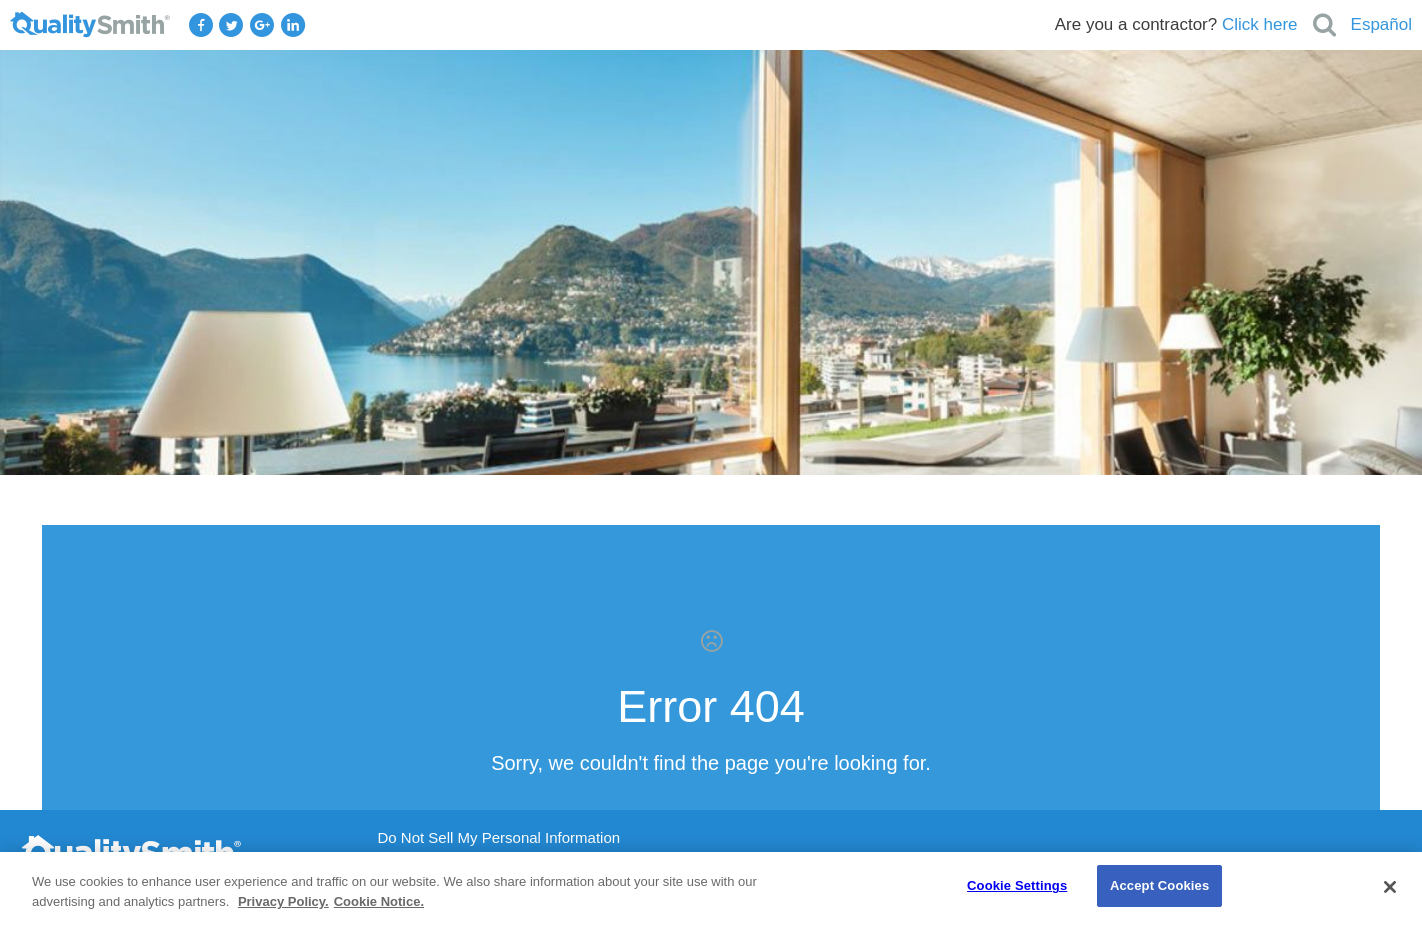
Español (1381, 24)
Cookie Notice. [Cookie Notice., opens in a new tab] (379, 901)
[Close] (1390, 887)
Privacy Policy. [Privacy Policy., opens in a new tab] (283, 901)
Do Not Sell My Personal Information (499, 838)
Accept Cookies (1159, 885)
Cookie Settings (1017, 885)
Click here (1260, 24)
